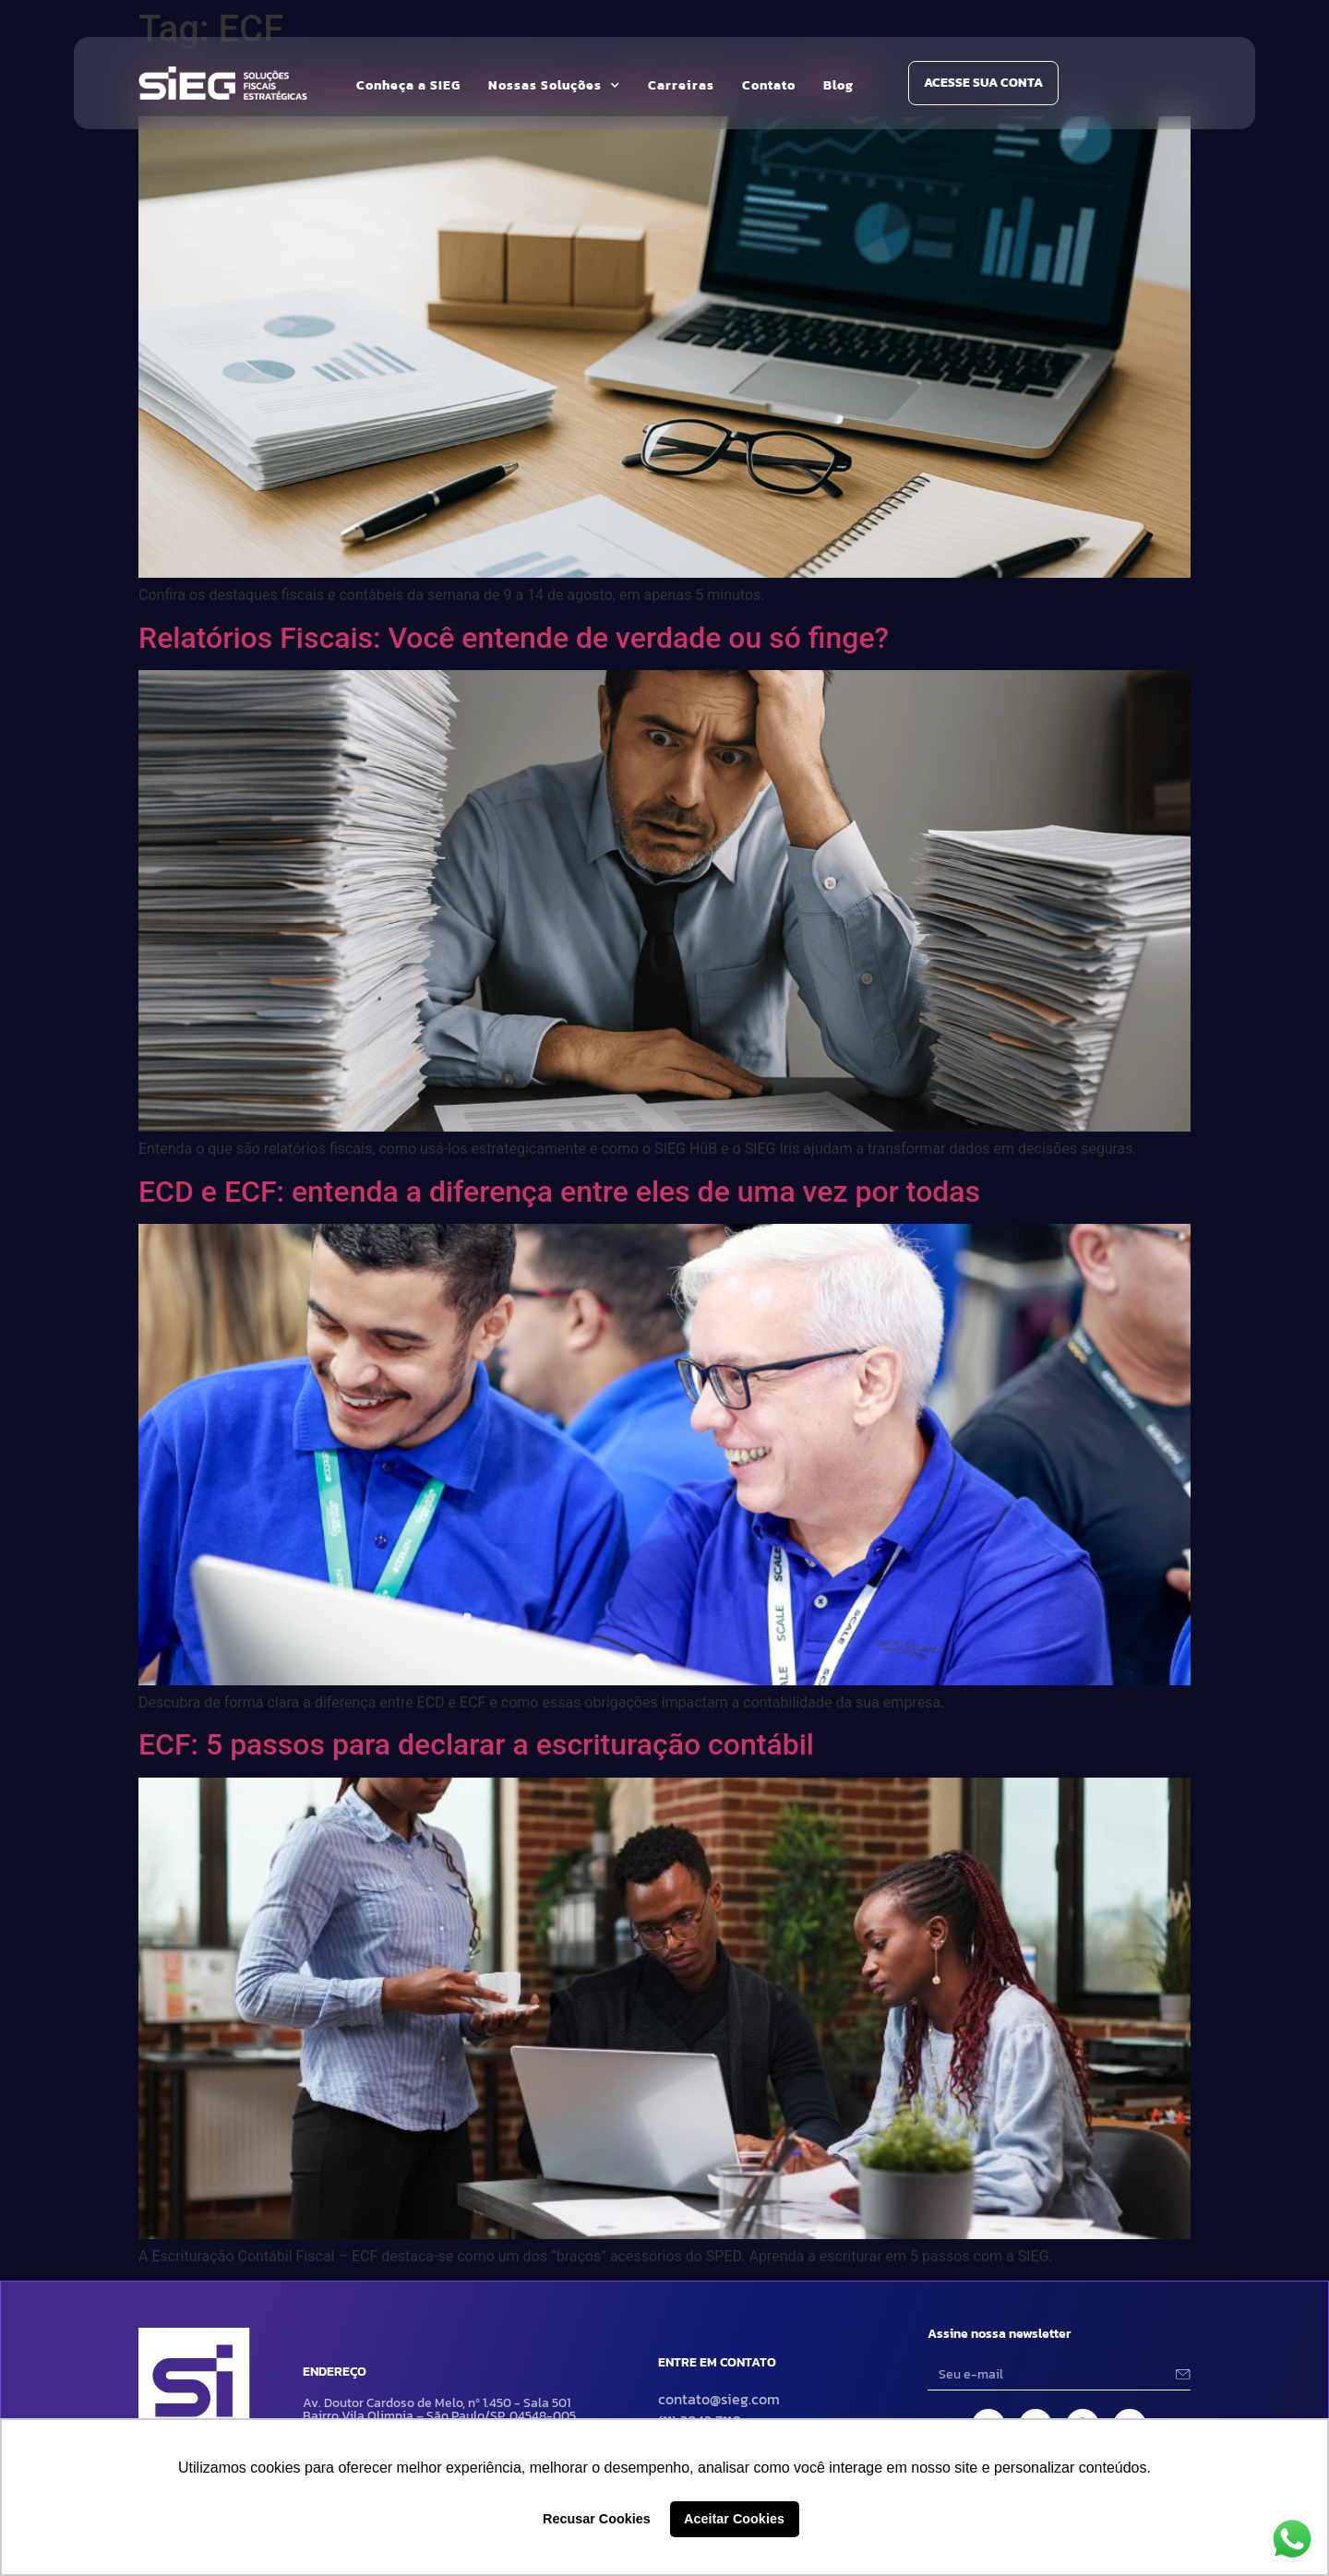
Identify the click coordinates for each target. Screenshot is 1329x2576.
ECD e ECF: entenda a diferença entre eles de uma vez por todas (559, 1191)
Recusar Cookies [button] (597, 2518)
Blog (838, 85)
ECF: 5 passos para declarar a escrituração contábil (476, 1744)
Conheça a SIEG (408, 85)
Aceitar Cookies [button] (734, 2518)
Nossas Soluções (554, 86)
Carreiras (681, 85)
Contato (769, 85)
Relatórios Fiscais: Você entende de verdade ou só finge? (513, 637)
